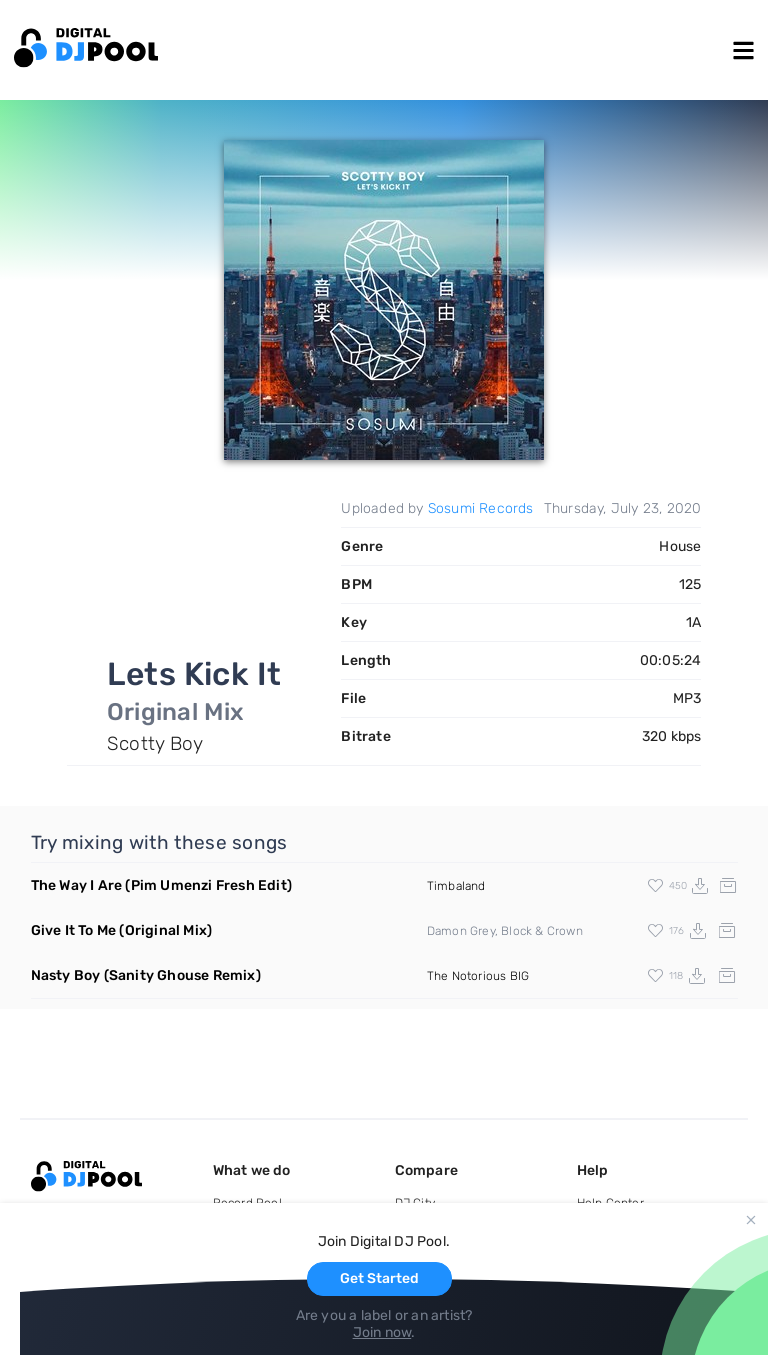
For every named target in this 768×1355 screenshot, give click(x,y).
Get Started (379, 1278)
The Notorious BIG (478, 976)
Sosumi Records (481, 508)
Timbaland (456, 886)
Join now (382, 1332)
